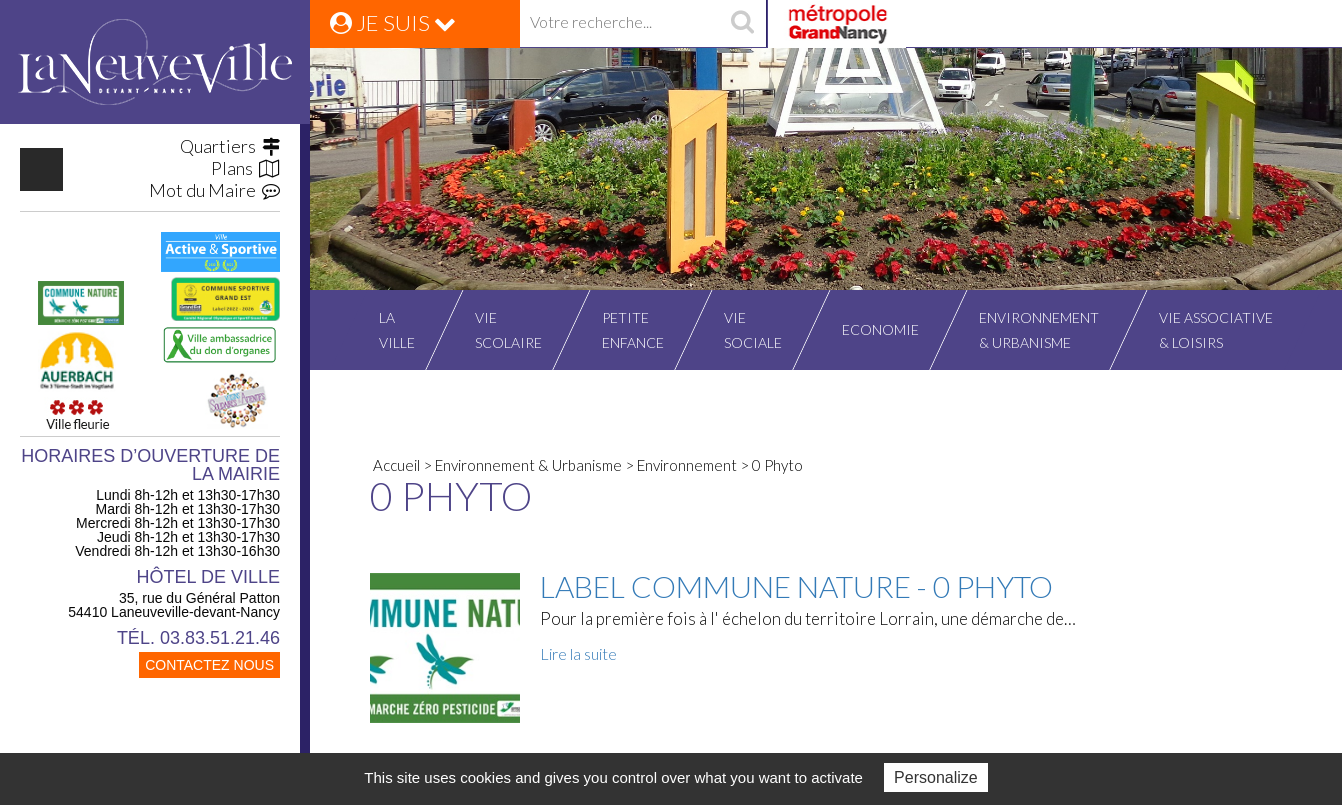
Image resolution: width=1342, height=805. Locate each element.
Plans (245, 168)
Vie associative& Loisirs (1216, 330)
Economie (880, 329)
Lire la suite (578, 653)
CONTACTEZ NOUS (209, 665)
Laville (397, 330)
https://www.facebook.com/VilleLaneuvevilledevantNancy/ (41, 169)
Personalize (936, 777)
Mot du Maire (214, 190)
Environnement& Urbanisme (1039, 330)
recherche (742, 24)
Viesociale (753, 330)
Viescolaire (508, 330)
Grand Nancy (836, 24)
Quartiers (230, 146)
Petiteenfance (633, 330)
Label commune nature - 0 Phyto (796, 586)
